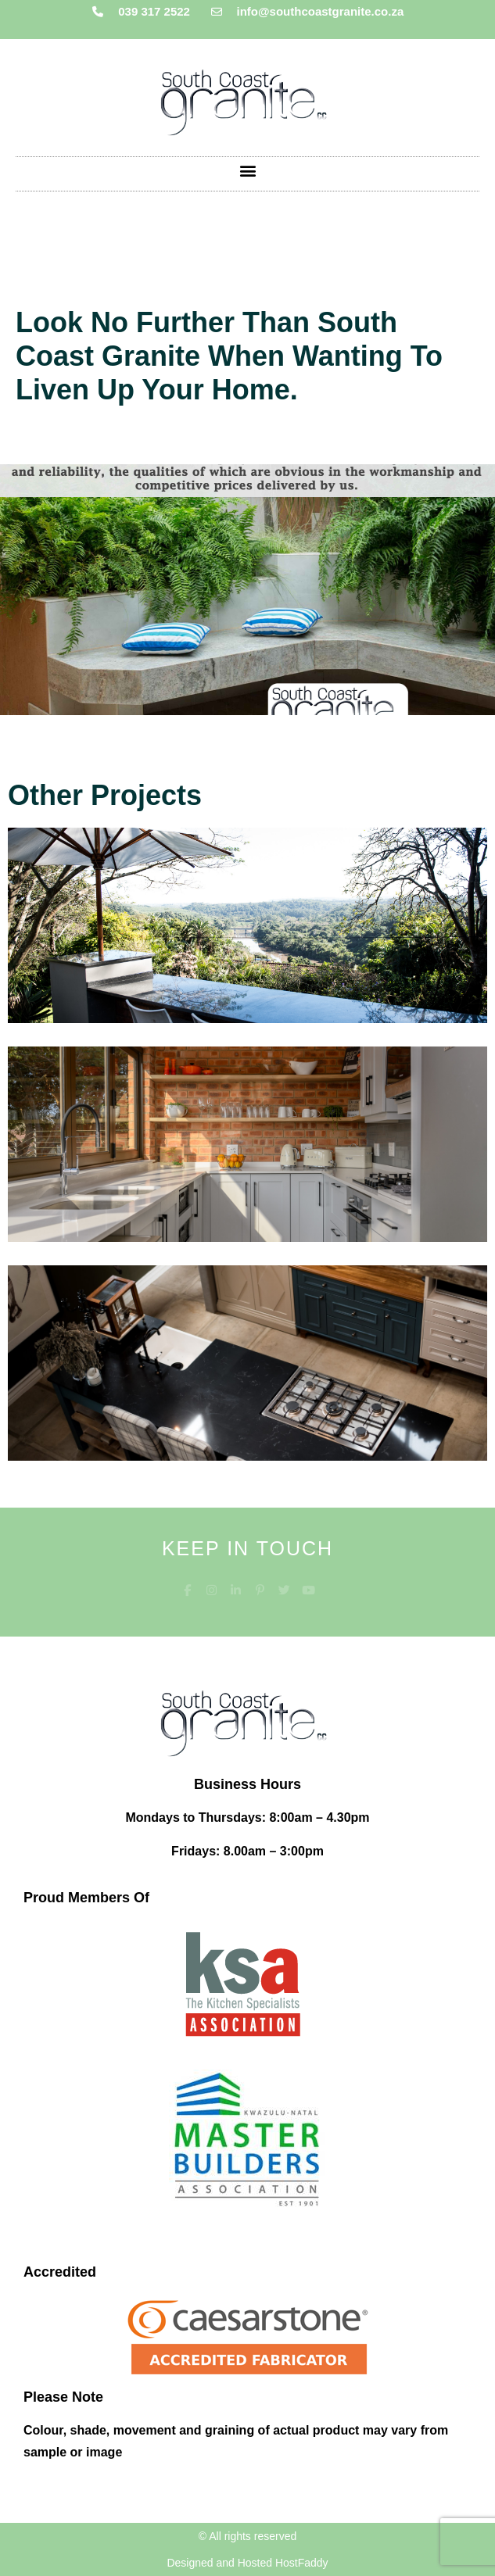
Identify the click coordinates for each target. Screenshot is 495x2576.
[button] (247, 170)
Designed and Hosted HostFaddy (247, 2562)
